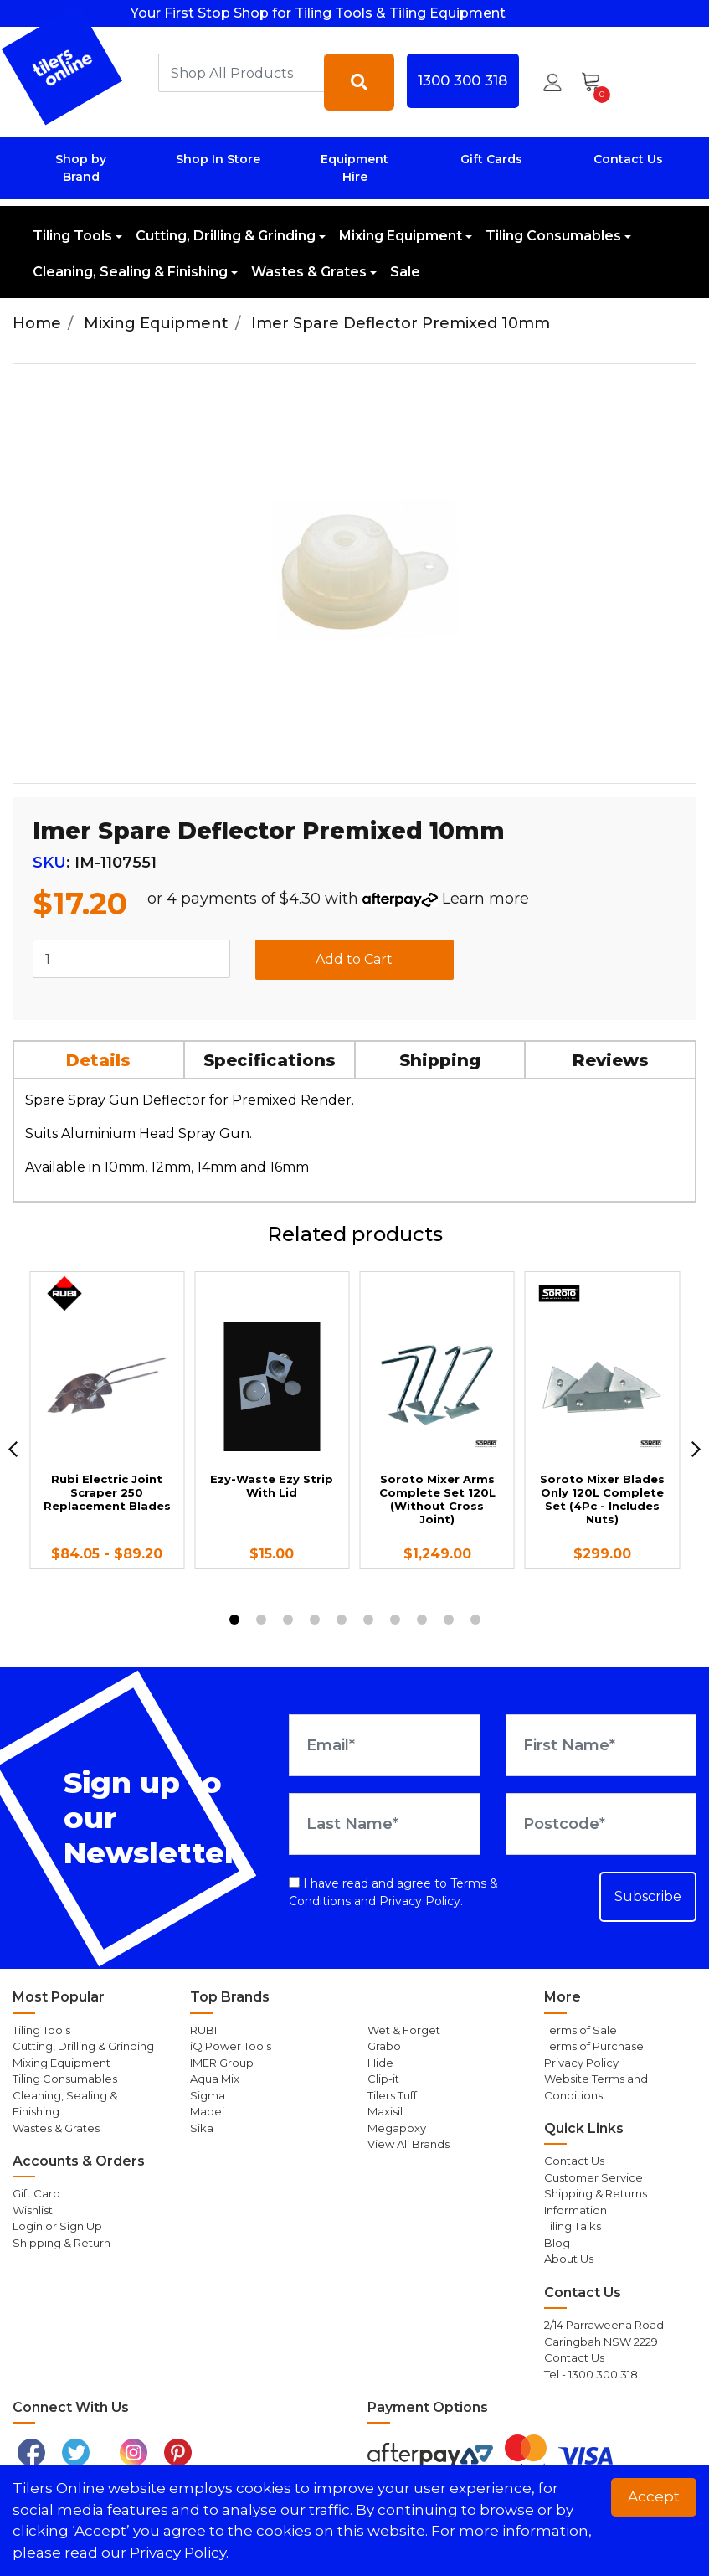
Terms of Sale (580, 2030)
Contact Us (628, 159)
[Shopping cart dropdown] (596, 82)
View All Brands (408, 2144)
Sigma (207, 2095)
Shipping (439, 1060)
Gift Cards (491, 159)
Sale (405, 272)
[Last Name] (384, 1824)
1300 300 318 (462, 80)
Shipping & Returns (595, 2193)
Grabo (384, 2046)
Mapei (207, 2111)
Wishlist (33, 2210)
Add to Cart (354, 959)
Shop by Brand (80, 168)
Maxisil (385, 2111)
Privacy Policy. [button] (179, 2552)
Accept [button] (654, 2496)
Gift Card (36, 2193)
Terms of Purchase (594, 2046)
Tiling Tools (72, 236)
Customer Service (593, 2177)
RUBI (203, 2030)
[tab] (99, 1059)
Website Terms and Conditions (596, 2087)
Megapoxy (396, 2128)
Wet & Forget (403, 2030)
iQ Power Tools (230, 2046)
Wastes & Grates (309, 272)
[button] (552, 82)
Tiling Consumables (553, 236)
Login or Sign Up (57, 2226)
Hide (380, 2062)
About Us (568, 2258)
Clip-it (383, 2078)
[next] (696, 1448)
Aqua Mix (214, 2078)
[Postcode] (601, 1824)
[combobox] (241, 73)
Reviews (611, 1060)
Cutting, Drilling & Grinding (226, 236)
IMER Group (222, 2062)
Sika (201, 2128)
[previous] (13, 1448)
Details (98, 1060)
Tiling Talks (572, 2226)
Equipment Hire (354, 168)
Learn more (485, 898)
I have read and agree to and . (393, 1892)
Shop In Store (218, 159)
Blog (557, 2242)
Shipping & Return (61, 2242)
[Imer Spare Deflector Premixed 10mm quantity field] (131, 959)
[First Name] (601, 1745)
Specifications (269, 1060)
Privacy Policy (419, 1901)
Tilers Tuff (392, 2095)
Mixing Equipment (400, 236)
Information (575, 2210)
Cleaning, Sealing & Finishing (130, 272)
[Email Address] (384, 1745)
